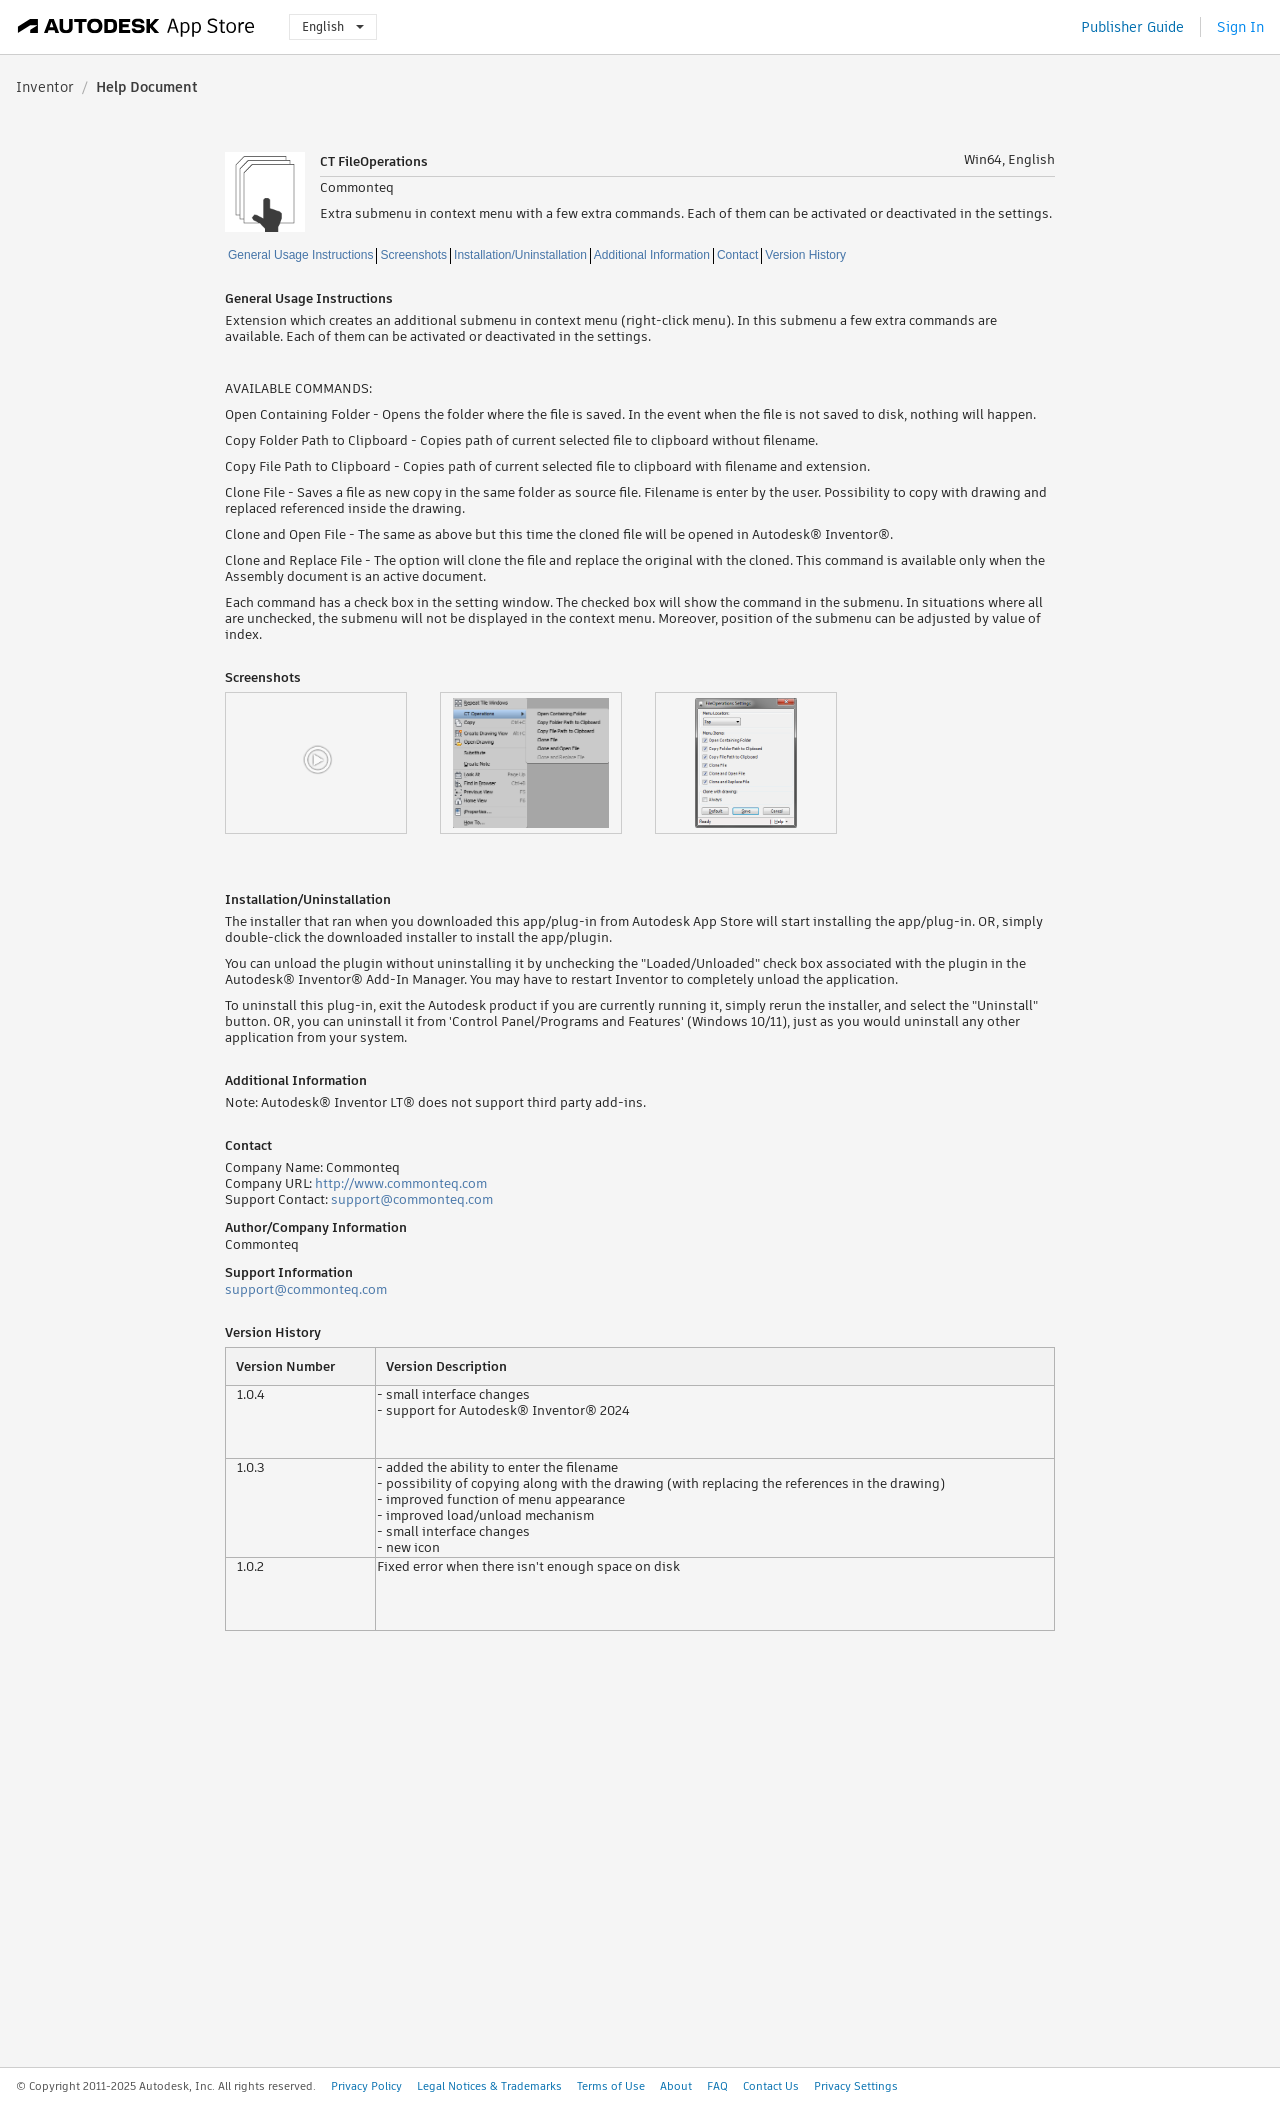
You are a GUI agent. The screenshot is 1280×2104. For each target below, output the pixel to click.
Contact (737, 255)
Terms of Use (611, 2086)
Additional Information (652, 255)
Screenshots (413, 255)
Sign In (1240, 27)
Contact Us (771, 2086)
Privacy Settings (856, 2086)
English (333, 26)
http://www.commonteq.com (401, 1183)
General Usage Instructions (300, 255)
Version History (805, 255)
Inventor (45, 87)
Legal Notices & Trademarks (489, 2086)
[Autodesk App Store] (136, 27)
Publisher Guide (1132, 27)
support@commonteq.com (412, 1199)
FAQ (717, 2086)
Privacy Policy (366, 2086)
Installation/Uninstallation (520, 255)
